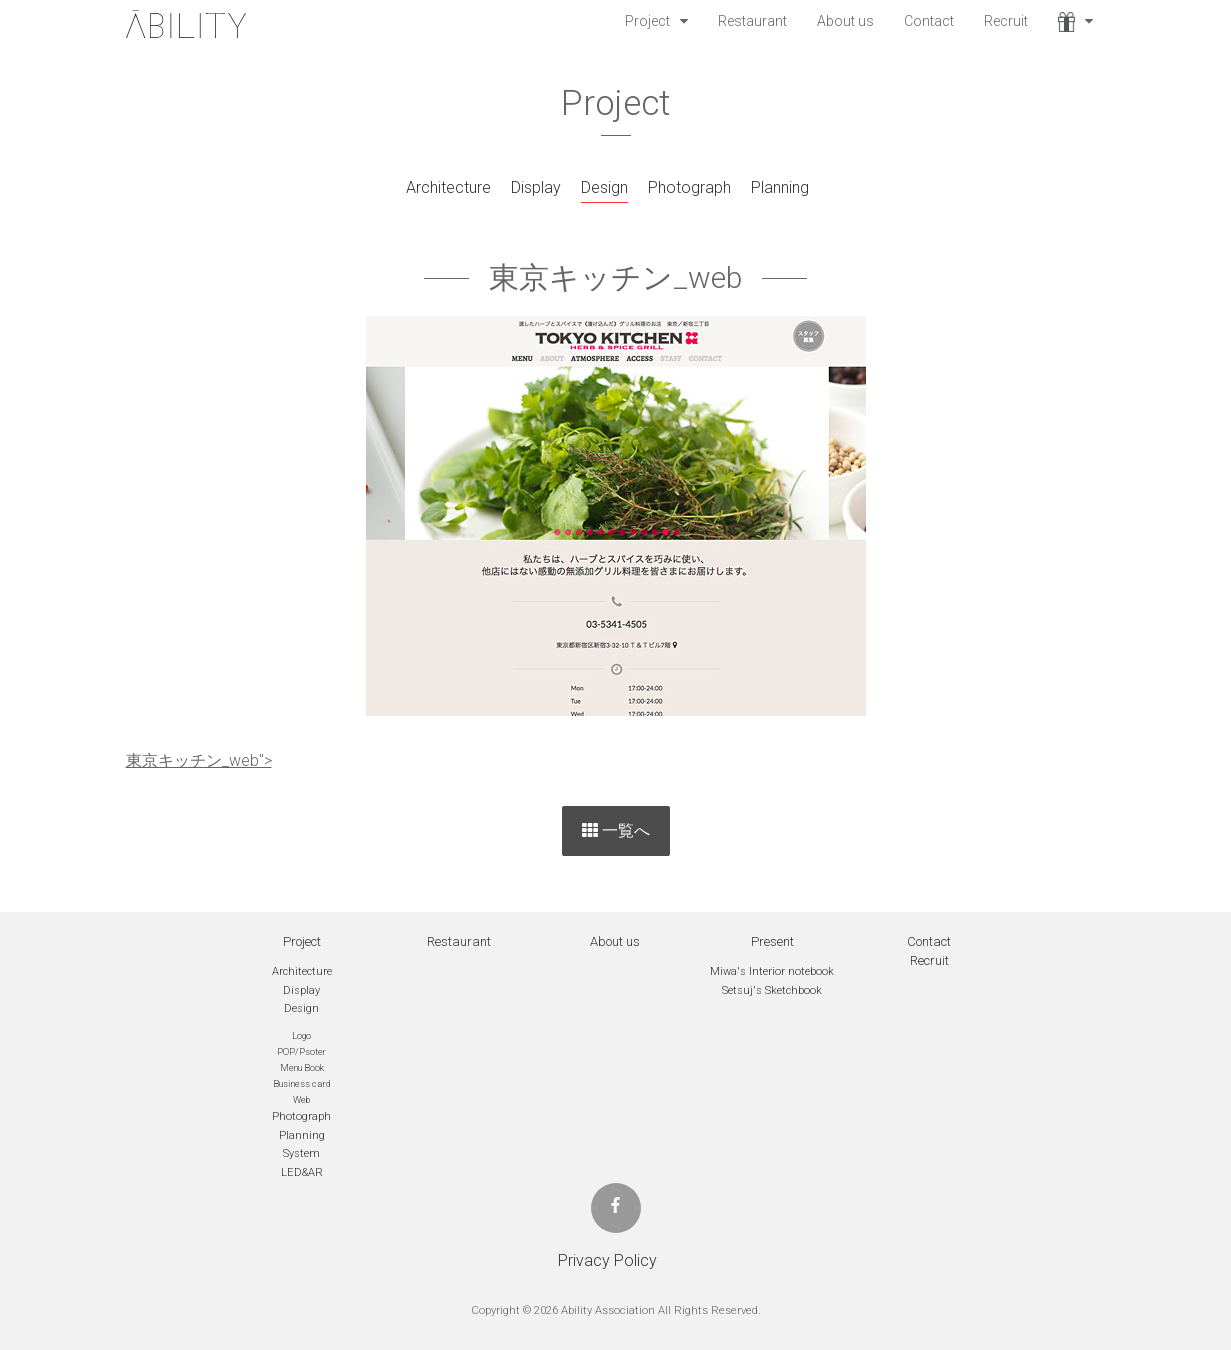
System (301, 1153)
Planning (780, 187)
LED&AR (302, 1172)
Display (536, 187)
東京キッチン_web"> (199, 760)
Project (647, 21)
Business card (301, 1083)
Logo (301, 1035)
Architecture (448, 187)
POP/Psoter (301, 1051)
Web (301, 1099)
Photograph (689, 187)
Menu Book (302, 1067)
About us (845, 21)
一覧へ (616, 830)
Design (604, 187)
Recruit (1006, 21)
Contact (929, 21)
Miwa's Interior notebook (772, 971)
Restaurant (752, 21)
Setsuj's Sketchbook (772, 990)
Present (772, 941)
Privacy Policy (607, 1260)
